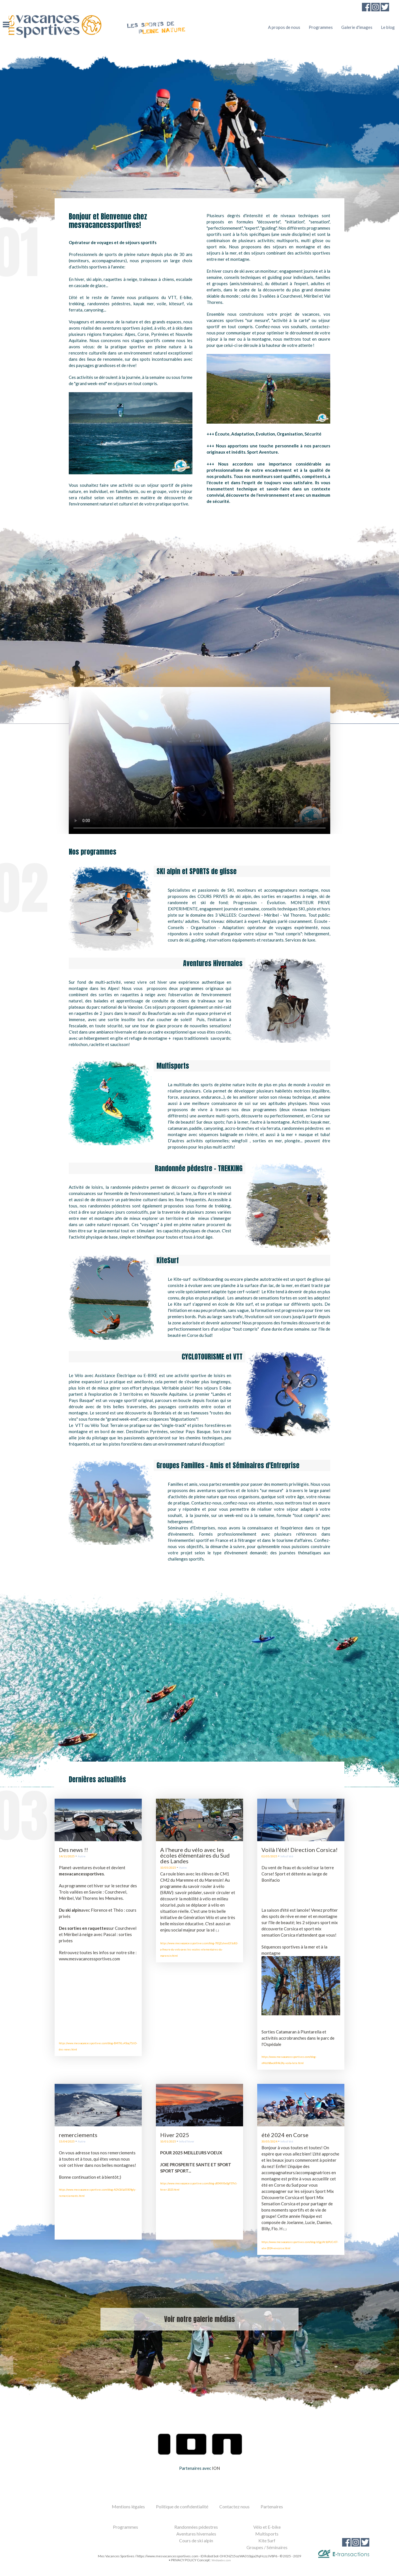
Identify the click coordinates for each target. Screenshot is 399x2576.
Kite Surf (266, 2540)
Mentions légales (128, 2506)
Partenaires (272, 2506)
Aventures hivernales (196, 2533)
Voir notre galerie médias (199, 2319)
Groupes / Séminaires (267, 2547)
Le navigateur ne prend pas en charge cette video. (199, 760)
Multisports (266, 2533)
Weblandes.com (221, 2560)
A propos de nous (284, 27)
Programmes (321, 27)
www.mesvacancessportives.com (89, 1958)
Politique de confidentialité (182, 2506)
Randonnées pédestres (196, 2527)
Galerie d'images (356, 27)
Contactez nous (234, 2506)
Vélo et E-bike (267, 2527)
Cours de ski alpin (196, 2540)
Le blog (388, 27)
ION (216, 2468)
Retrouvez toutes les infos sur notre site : (98, 1952)
